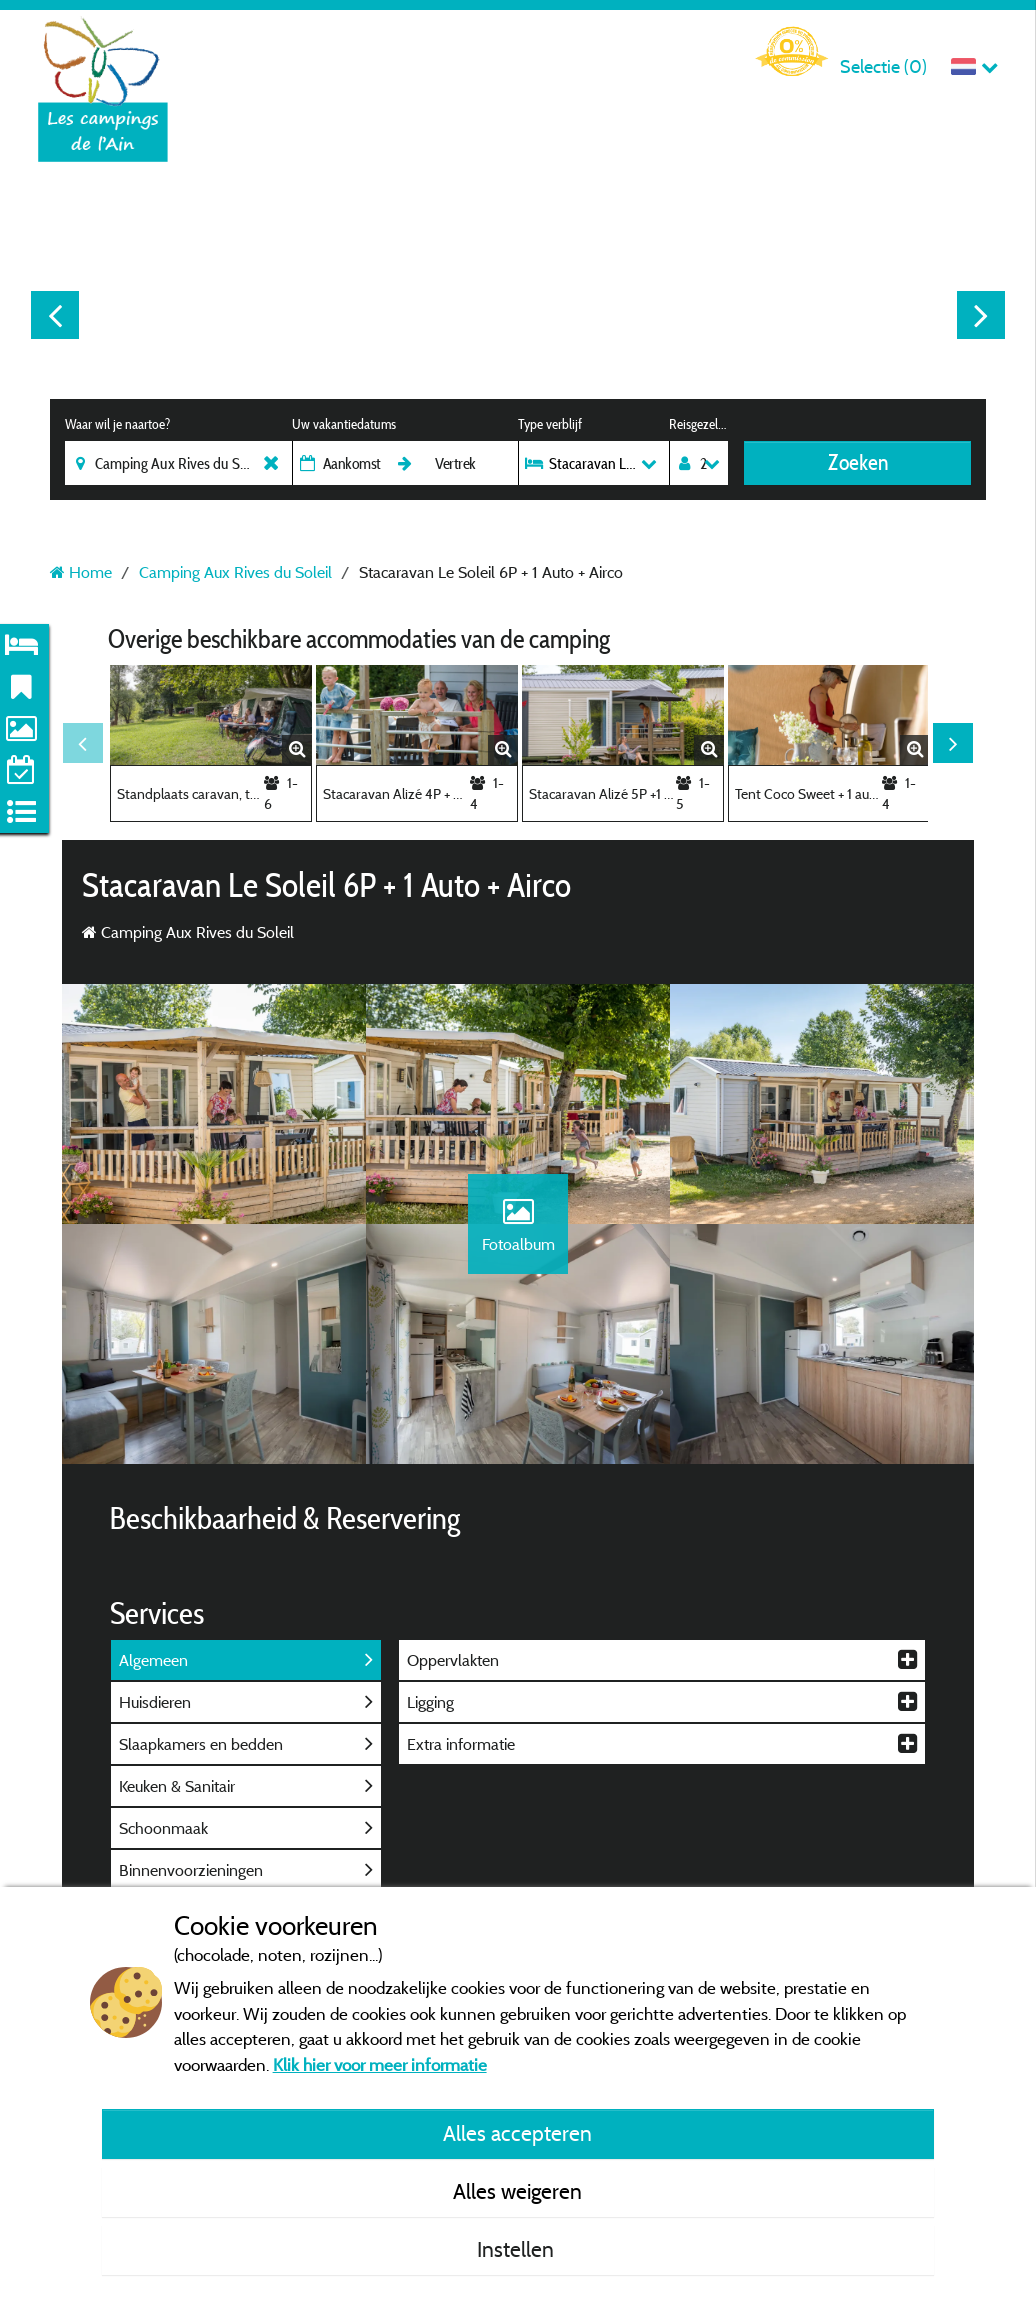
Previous (55, 315)
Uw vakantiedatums (344, 424)
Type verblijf (550, 424)
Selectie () (883, 66)
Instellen (518, 2249)
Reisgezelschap (698, 424)
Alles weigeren (517, 2191)
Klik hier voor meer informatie (380, 2064)
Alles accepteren (517, 2133)
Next (981, 315)
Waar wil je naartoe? (117, 424)
